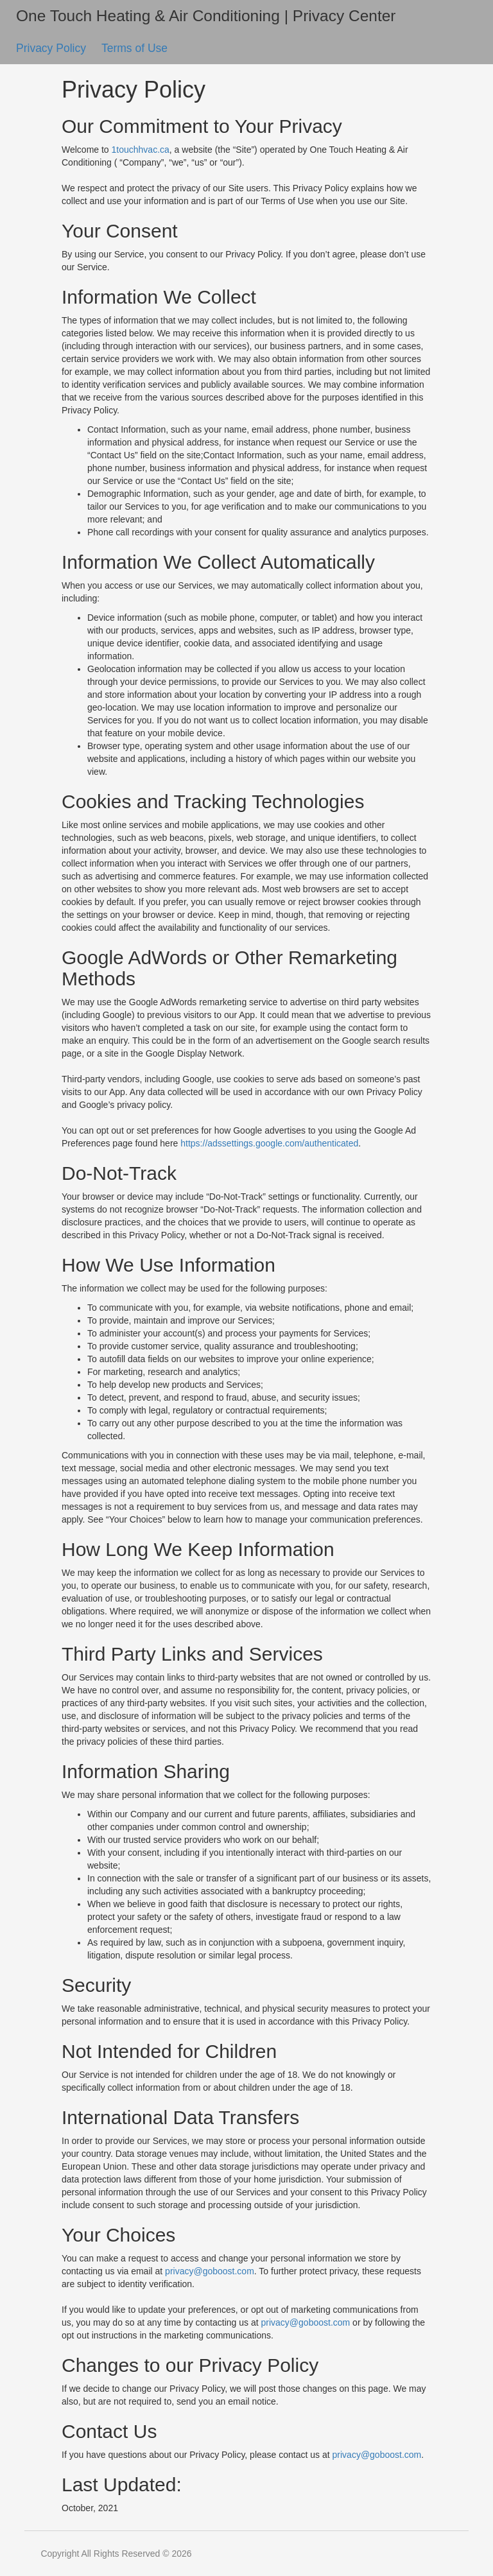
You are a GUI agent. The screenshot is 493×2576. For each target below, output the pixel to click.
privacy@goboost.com (209, 2271)
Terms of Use (134, 48)
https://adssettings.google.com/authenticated (269, 1143)
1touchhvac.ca (140, 149)
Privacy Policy (52, 48)
